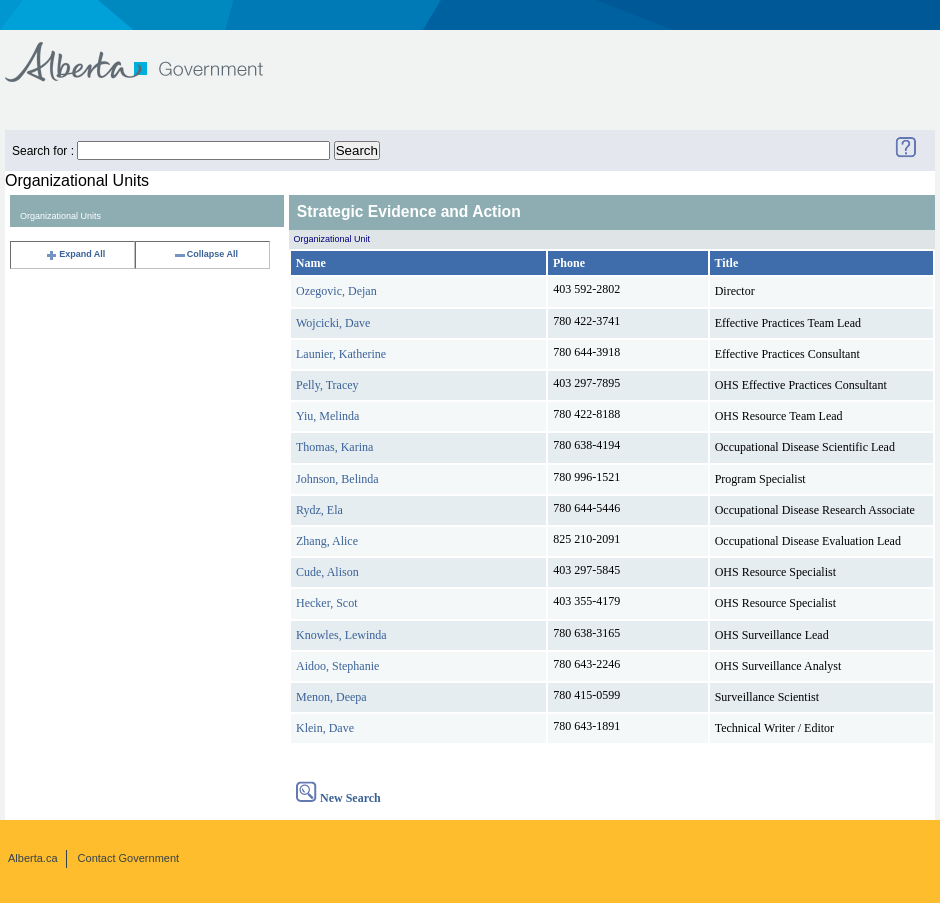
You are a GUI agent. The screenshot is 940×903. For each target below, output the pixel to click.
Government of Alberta (150, 52)
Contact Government (129, 858)
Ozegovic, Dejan (336, 291)
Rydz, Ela (319, 510)
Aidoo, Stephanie (337, 666)
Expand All (75, 254)
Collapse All (205, 254)
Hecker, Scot (327, 603)
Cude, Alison (327, 572)
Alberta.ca (33, 858)
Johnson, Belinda (337, 479)
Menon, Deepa (331, 697)
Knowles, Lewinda (341, 635)
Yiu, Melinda (327, 416)
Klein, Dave (325, 728)
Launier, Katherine (341, 354)
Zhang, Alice (327, 541)
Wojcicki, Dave (333, 323)
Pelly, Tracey (327, 385)
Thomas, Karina (334, 447)
